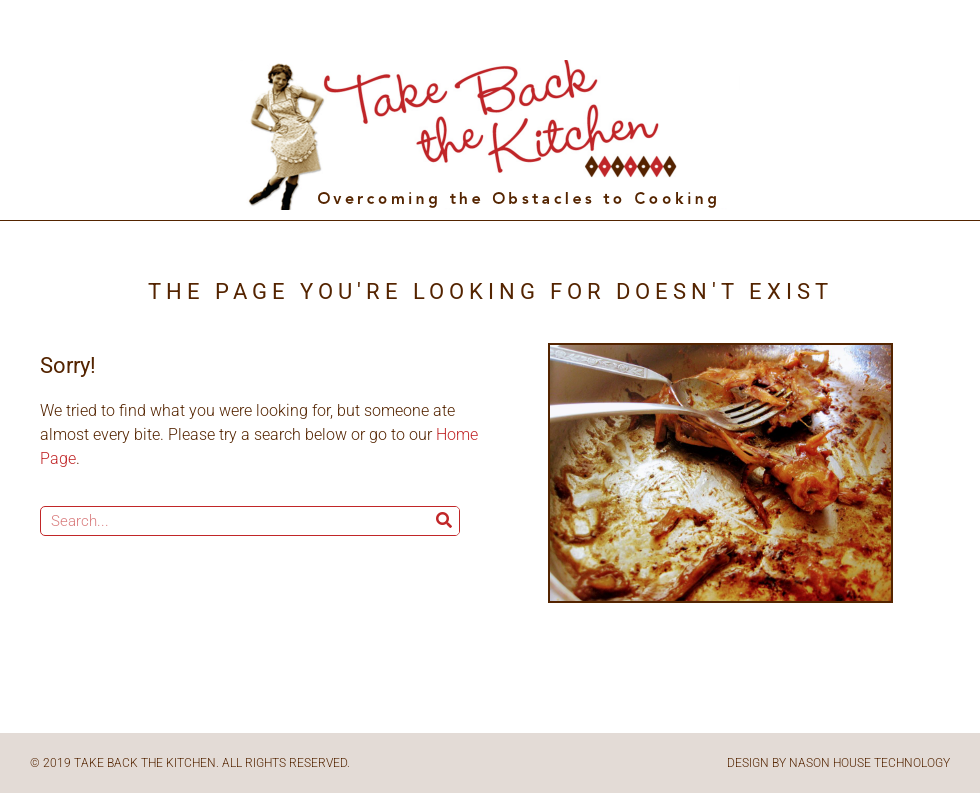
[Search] (444, 521)
